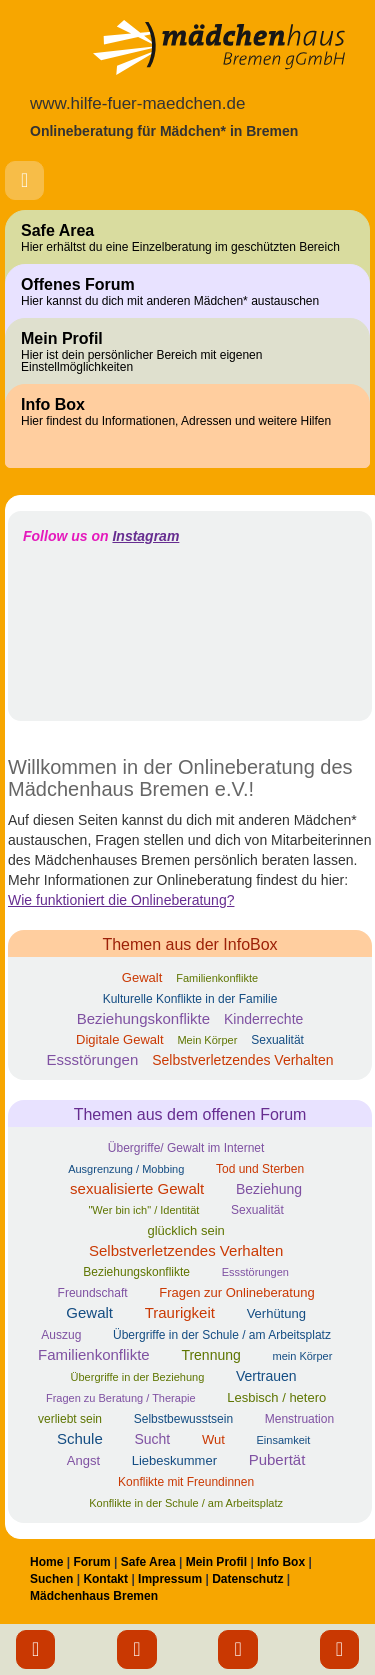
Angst (83, 1460)
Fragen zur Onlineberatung (236, 1292)
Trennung (210, 1355)
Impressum (170, 1579)
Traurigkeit (180, 1312)
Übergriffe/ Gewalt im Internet (186, 1148)
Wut (213, 1439)
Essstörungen (93, 1059)
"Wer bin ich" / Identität (143, 1210)
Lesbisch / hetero (276, 1397)
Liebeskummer (174, 1460)
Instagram (145, 536)
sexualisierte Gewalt (137, 1188)
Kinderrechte (263, 1019)
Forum (91, 1562)
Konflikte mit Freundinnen (186, 1482)
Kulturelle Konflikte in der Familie (190, 999)
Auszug (61, 1335)
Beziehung (269, 1189)
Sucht (152, 1439)
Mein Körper (207, 1040)
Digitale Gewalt (119, 1039)
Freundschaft (93, 1293)
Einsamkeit (284, 1440)
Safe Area (187, 238)
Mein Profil (187, 352)
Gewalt (142, 977)
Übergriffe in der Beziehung (138, 1377)
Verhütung (276, 1313)
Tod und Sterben (260, 1169)
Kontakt (105, 1579)
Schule (80, 1438)
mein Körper (302, 1356)
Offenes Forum (187, 292)
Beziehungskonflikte (143, 1018)
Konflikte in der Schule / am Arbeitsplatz (186, 1503)
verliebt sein (70, 1419)
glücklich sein (185, 1230)
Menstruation (299, 1419)
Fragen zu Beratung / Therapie (121, 1398)
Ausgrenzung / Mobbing (126, 1169)
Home (46, 1562)
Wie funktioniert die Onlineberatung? (121, 900)
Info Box (187, 412)
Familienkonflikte (217, 978)
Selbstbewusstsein (183, 1419)
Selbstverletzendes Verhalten (242, 1060)
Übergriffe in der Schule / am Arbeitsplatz (222, 1335)
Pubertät (277, 1459)
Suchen (51, 1579)
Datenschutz (247, 1579)
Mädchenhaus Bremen (94, 1596)
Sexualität (277, 1040)
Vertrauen (266, 1376)
